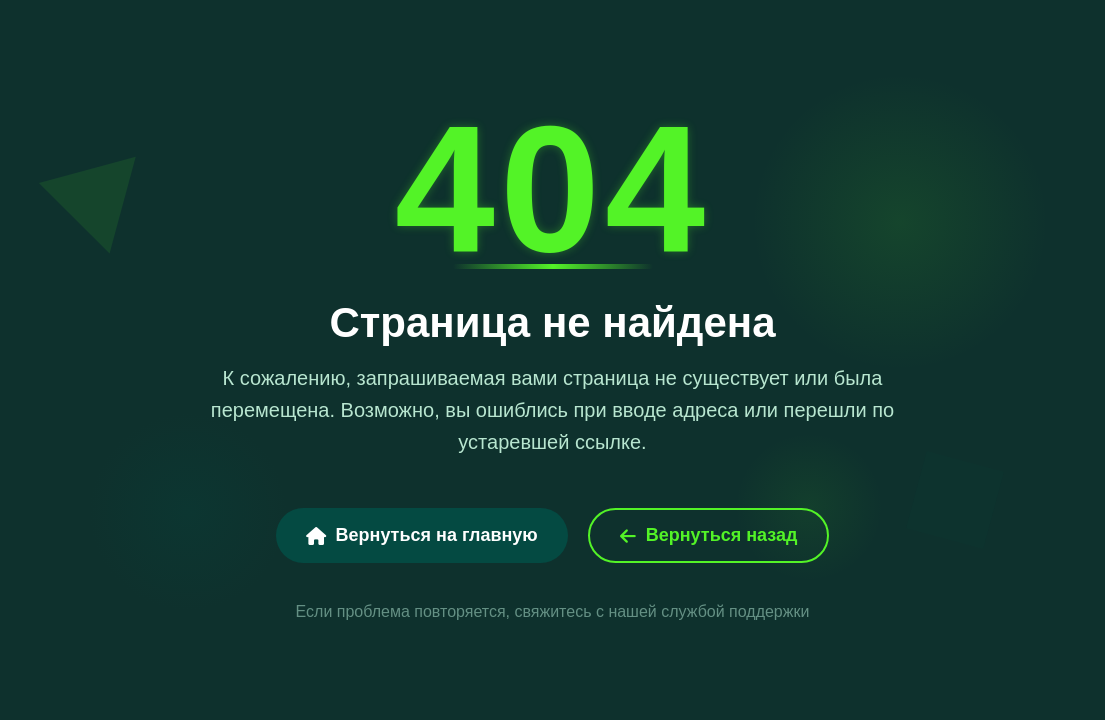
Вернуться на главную (422, 535)
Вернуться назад (709, 535)
